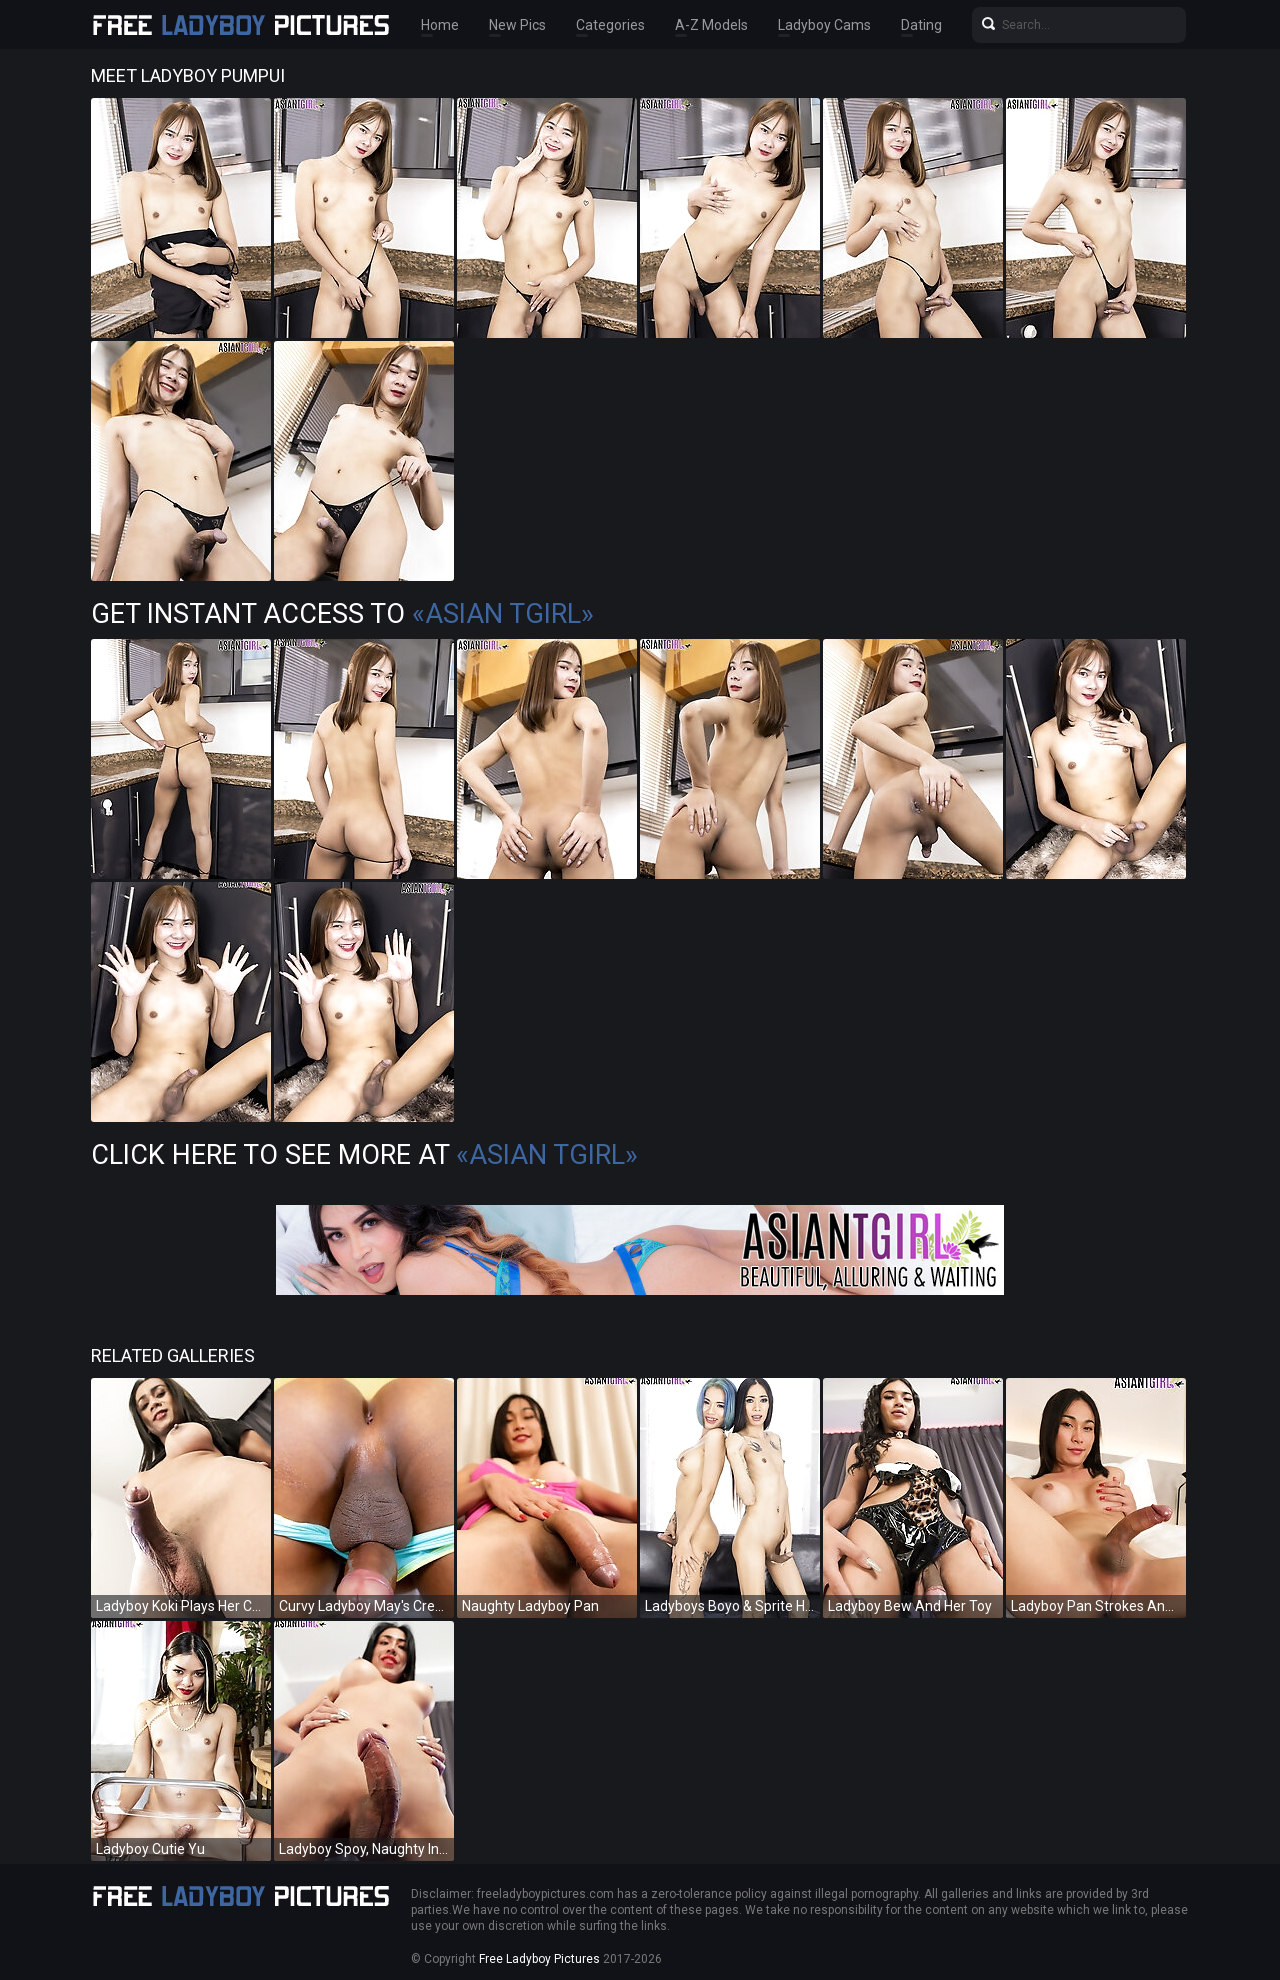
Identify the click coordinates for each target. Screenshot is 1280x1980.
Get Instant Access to (342, 614)
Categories (610, 25)
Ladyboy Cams (824, 25)
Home (440, 25)
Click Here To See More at (364, 1155)
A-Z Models (711, 25)
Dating (921, 25)
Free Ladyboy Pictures (539, 1959)
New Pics (517, 25)
